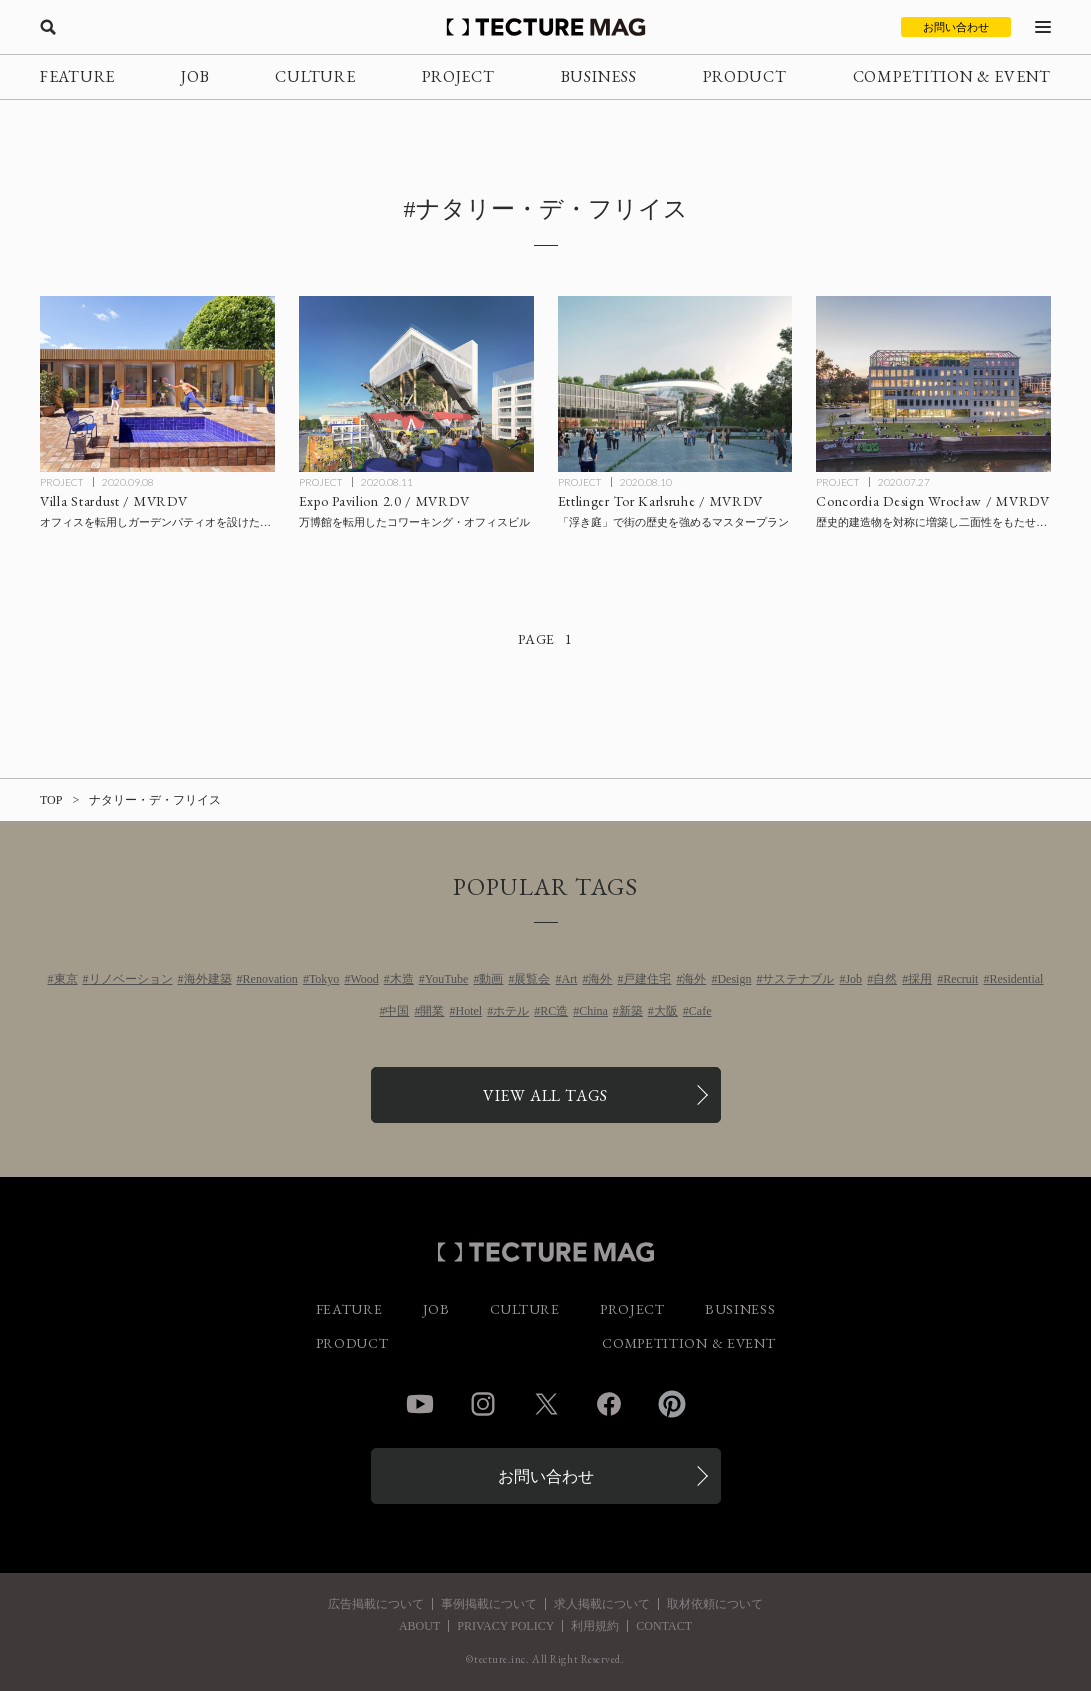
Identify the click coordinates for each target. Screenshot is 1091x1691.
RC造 (554, 1011)
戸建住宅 (647, 979)
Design (734, 979)
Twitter (546, 1404)
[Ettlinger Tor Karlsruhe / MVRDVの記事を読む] (675, 384)
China (593, 1011)
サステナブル (798, 979)
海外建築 (208, 979)
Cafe (700, 1011)
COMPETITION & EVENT (952, 76)
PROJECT (458, 76)
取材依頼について (715, 1604)
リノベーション (131, 979)
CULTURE (315, 76)
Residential (1016, 979)
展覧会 (532, 979)
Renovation (270, 979)
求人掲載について (602, 1604)
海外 (600, 979)
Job (853, 979)
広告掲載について (376, 1604)
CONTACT (664, 1626)
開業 (432, 1011)
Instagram (483, 1404)
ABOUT (419, 1626)
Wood (364, 979)
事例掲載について (489, 1604)
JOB (195, 76)
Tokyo (324, 979)
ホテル (511, 1011)
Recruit (960, 979)
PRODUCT (745, 76)
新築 (631, 1011)
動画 (491, 979)
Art (569, 979)
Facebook (609, 1404)
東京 (66, 979)
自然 (885, 979)
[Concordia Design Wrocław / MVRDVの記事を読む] (933, 384)
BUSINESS (599, 76)
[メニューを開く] (1043, 27)
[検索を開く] (48, 27)
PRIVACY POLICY (505, 1626)
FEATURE (77, 76)
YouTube (447, 979)
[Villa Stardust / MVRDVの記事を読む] (157, 384)
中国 (397, 1011)
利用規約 (595, 1626)
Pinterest (672, 1404)
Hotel (468, 1011)
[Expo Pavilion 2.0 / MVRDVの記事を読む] (416, 384)
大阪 (666, 1011)
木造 (402, 979)
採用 (920, 979)
